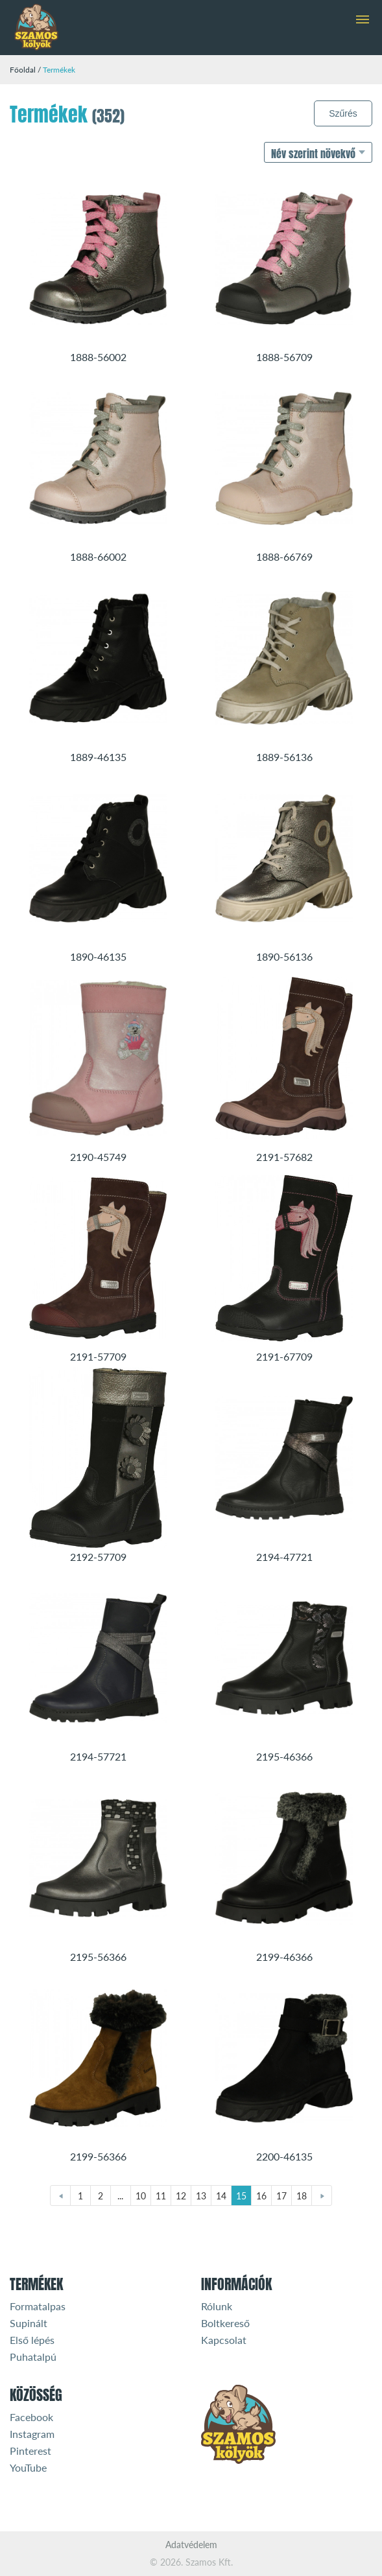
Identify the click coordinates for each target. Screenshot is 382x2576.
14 (221, 2195)
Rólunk (216, 2306)
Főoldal (23, 70)
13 (201, 2195)
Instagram (32, 2434)
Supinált (28, 2323)
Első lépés (32, 2340)
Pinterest (30, 2450)
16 (261, 2195)
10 (141, 2195)
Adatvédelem (191, 2545)
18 (301, 2195)
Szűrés (343, 113)
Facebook (31, 2417)
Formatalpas (38, 2306)
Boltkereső (225, 2323)
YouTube (28, 2467)
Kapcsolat (223, 2340)
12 (181, 2195)
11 (161, 2195)
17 (281, 2195)
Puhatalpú (33, 2356)
